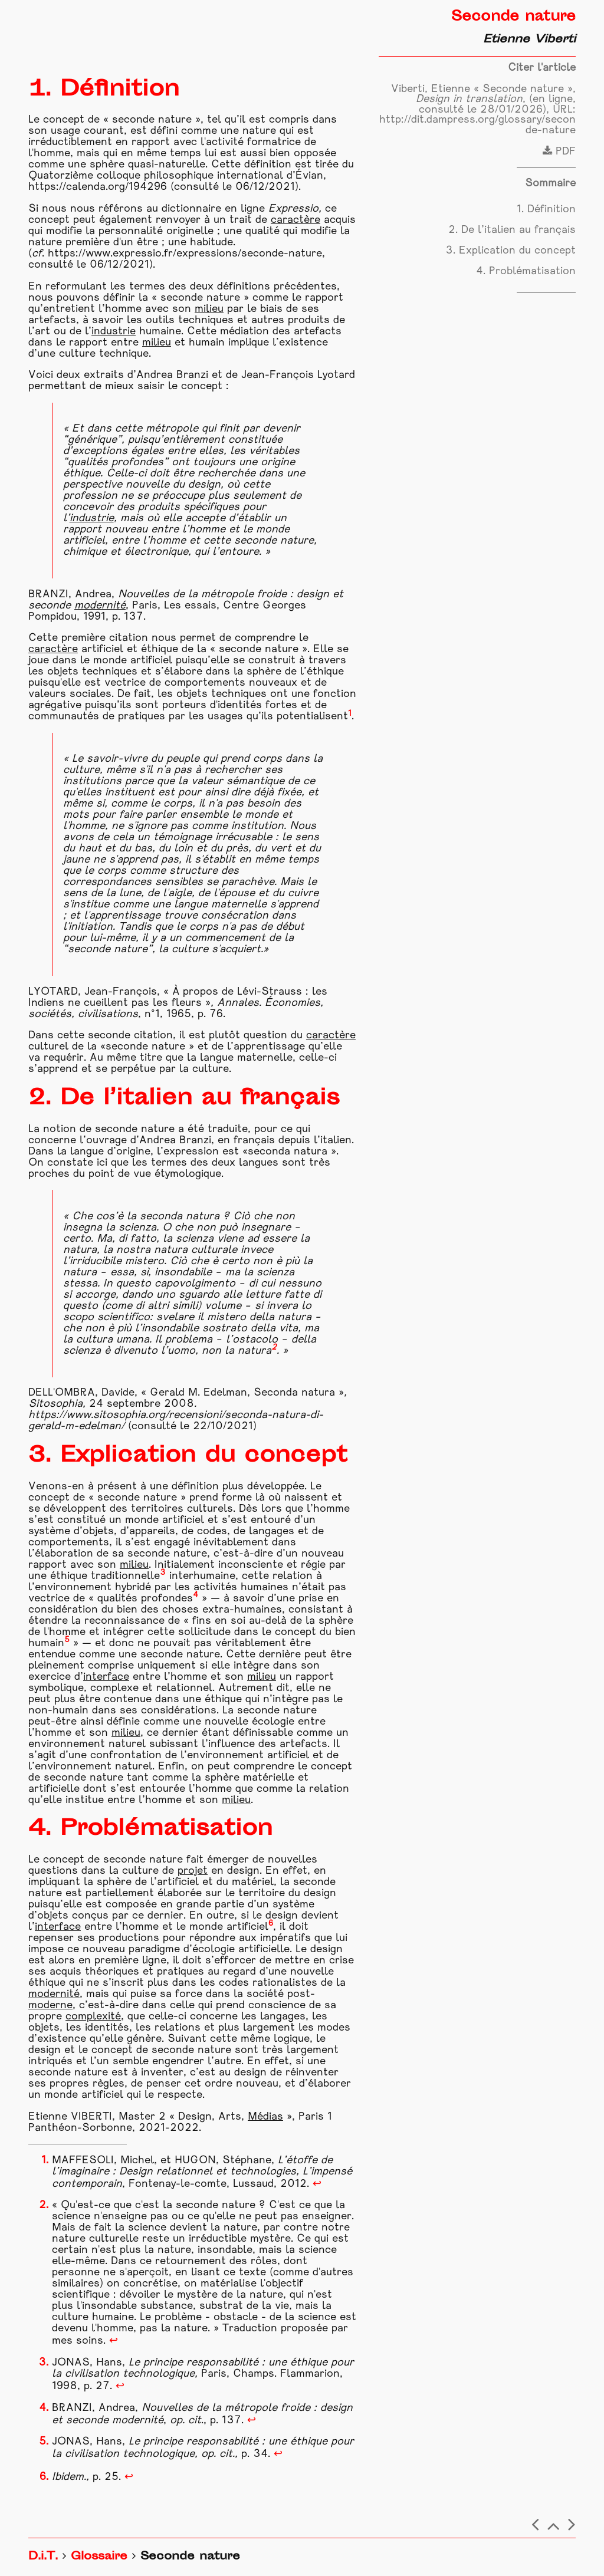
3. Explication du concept (510, 251)
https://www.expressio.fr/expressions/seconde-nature (185, 254)
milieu (209, 309)
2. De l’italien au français (512, 230)
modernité (100, 606)
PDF (559, 152)
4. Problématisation (526, 272)
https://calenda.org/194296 (97, 187)
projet (193, 1871)
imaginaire (83, 2172)
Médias (265, 2117)
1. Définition (546, 210)
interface (106, 1677)
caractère (295, 220)
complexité (93, 2017)
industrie (113, 332)
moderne (50, 2006)
